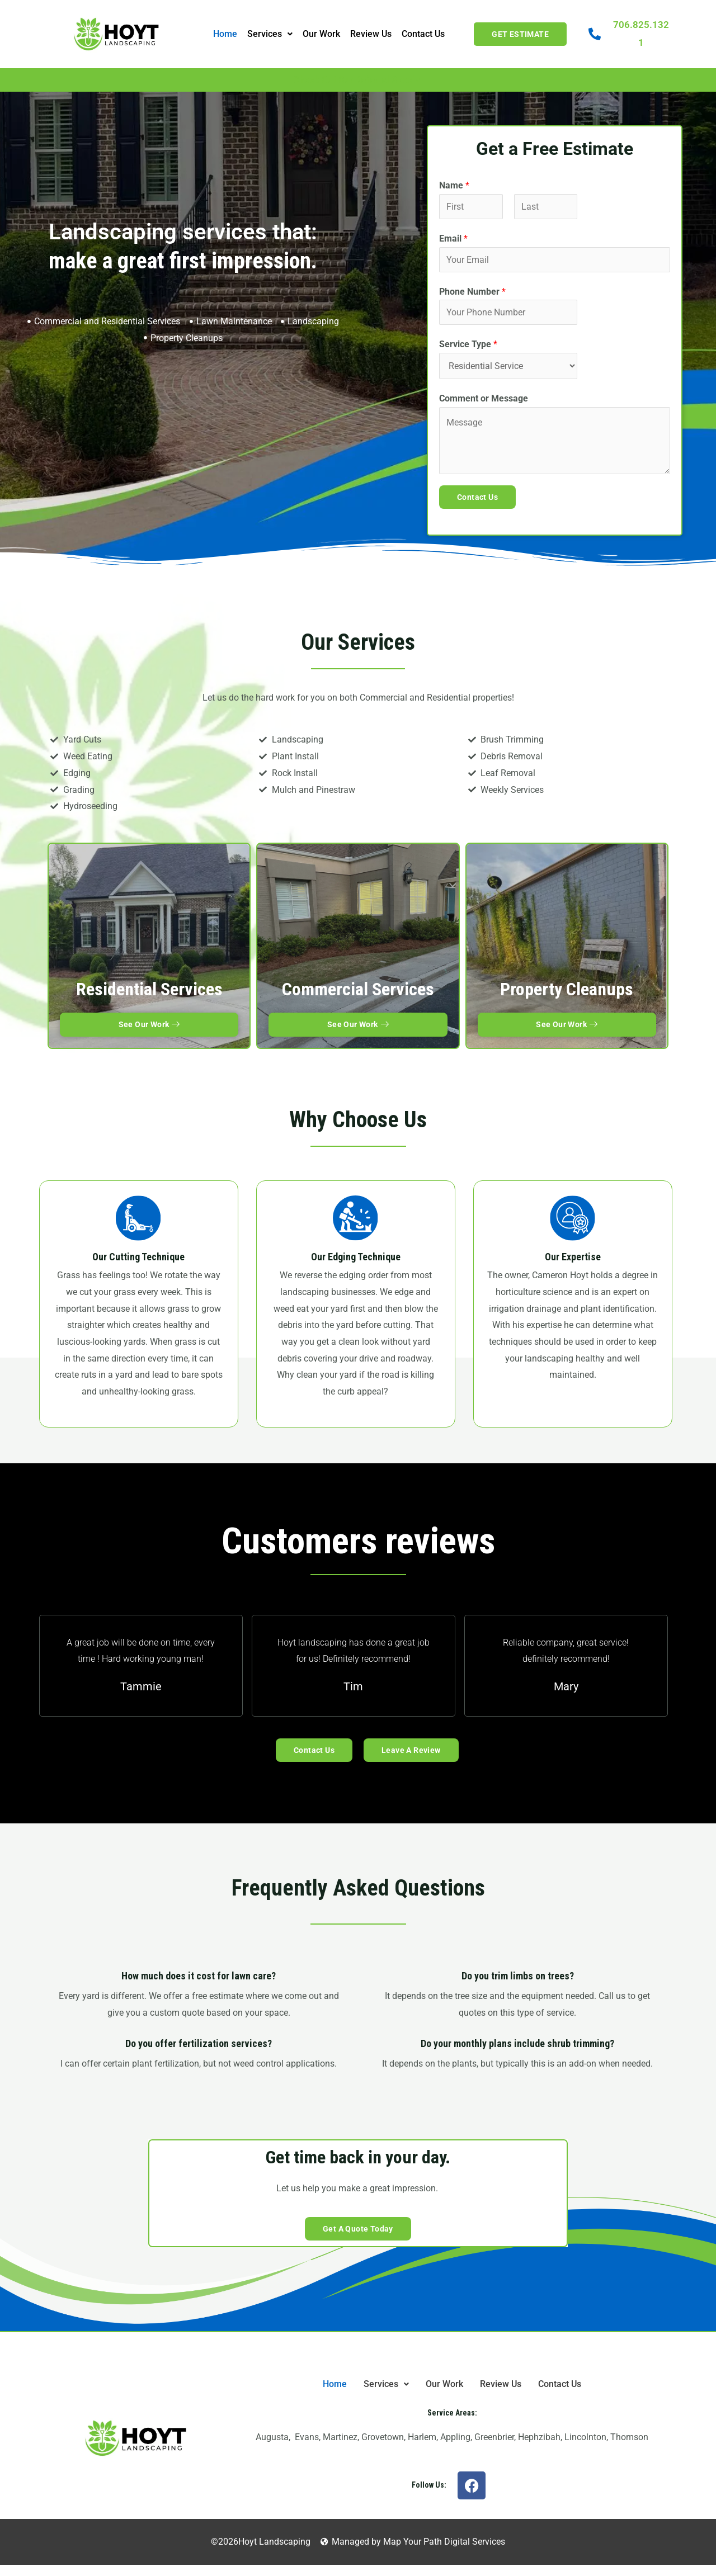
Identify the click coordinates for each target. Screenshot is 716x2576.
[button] (270, 34)
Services (270, 34)
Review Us (371, 34)
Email (453, 238)
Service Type (468, 344)
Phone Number (472, 291)
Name (454, 185)
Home (225, 34)
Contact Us (423, 34)
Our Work (321, 34)
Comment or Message (483, 398)
